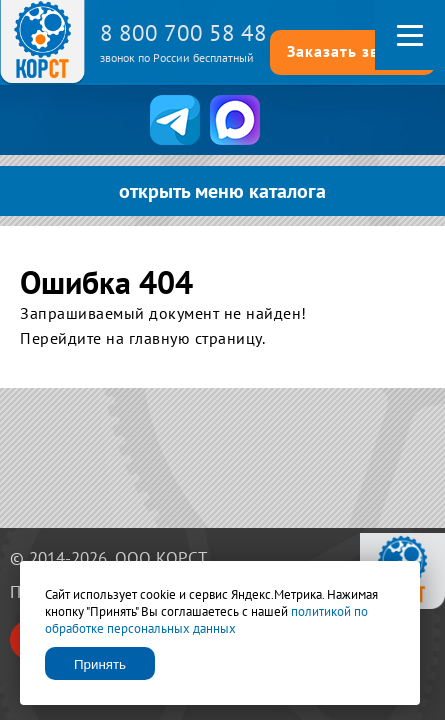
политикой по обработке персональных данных (206, 620)
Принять (100, 664)
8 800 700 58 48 (183, 32)
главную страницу (195, 338)
